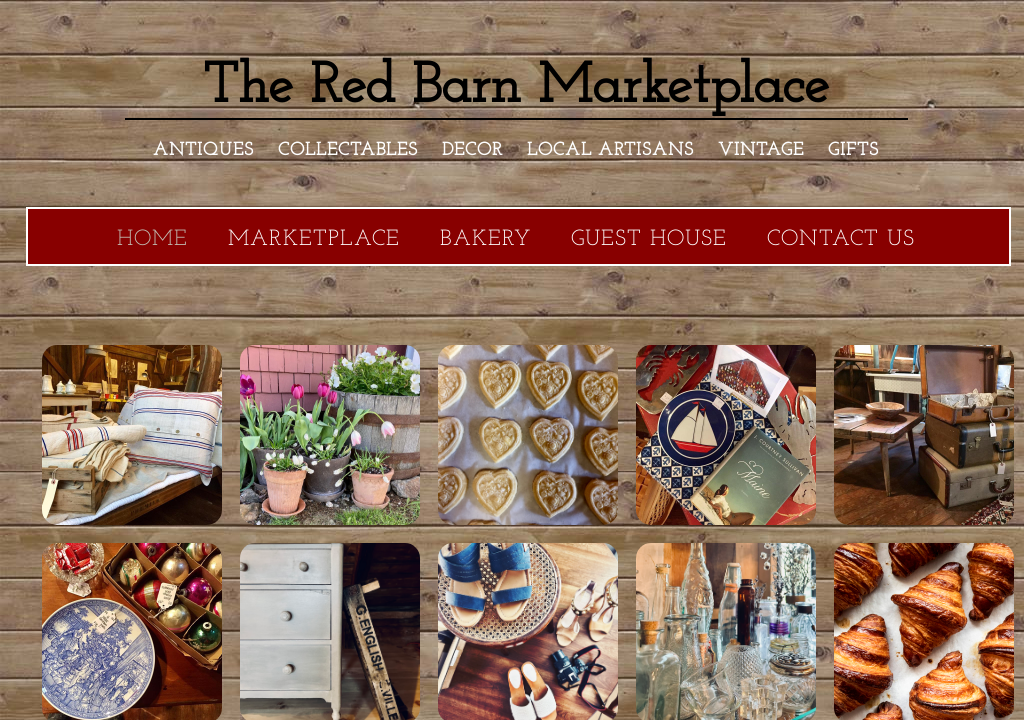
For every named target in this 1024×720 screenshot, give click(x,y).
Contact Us (841, 239)
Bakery (485, 239)
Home (152, 239)
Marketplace (314, 239)
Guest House (649, 239)
